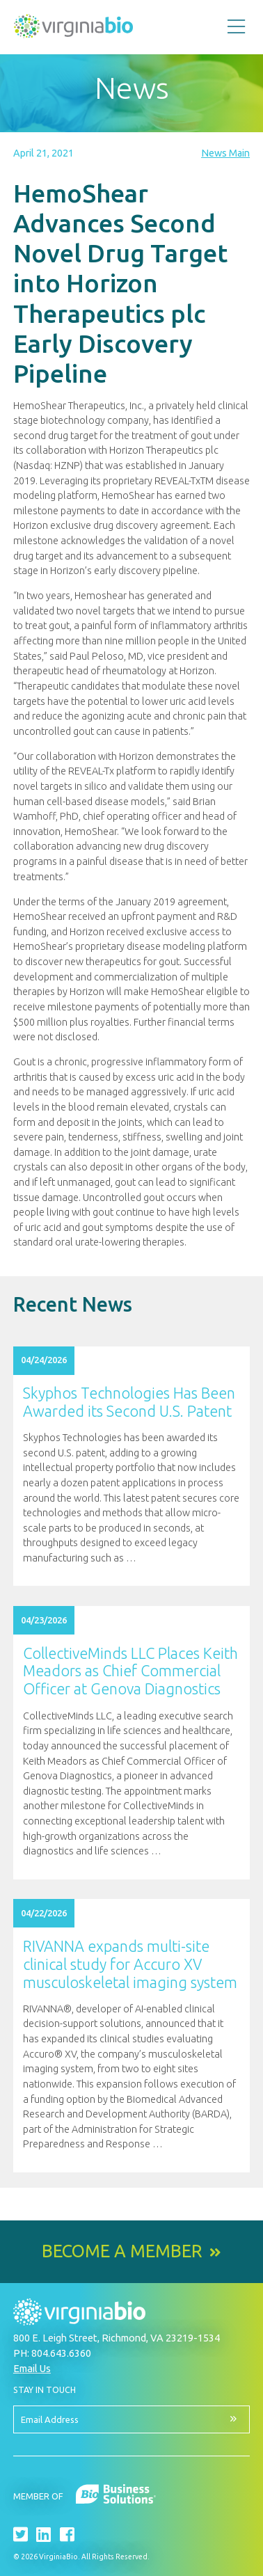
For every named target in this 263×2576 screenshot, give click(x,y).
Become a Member (122, 2251)
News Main (225, 153)
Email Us (32, 2368)
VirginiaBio (73, 29)
